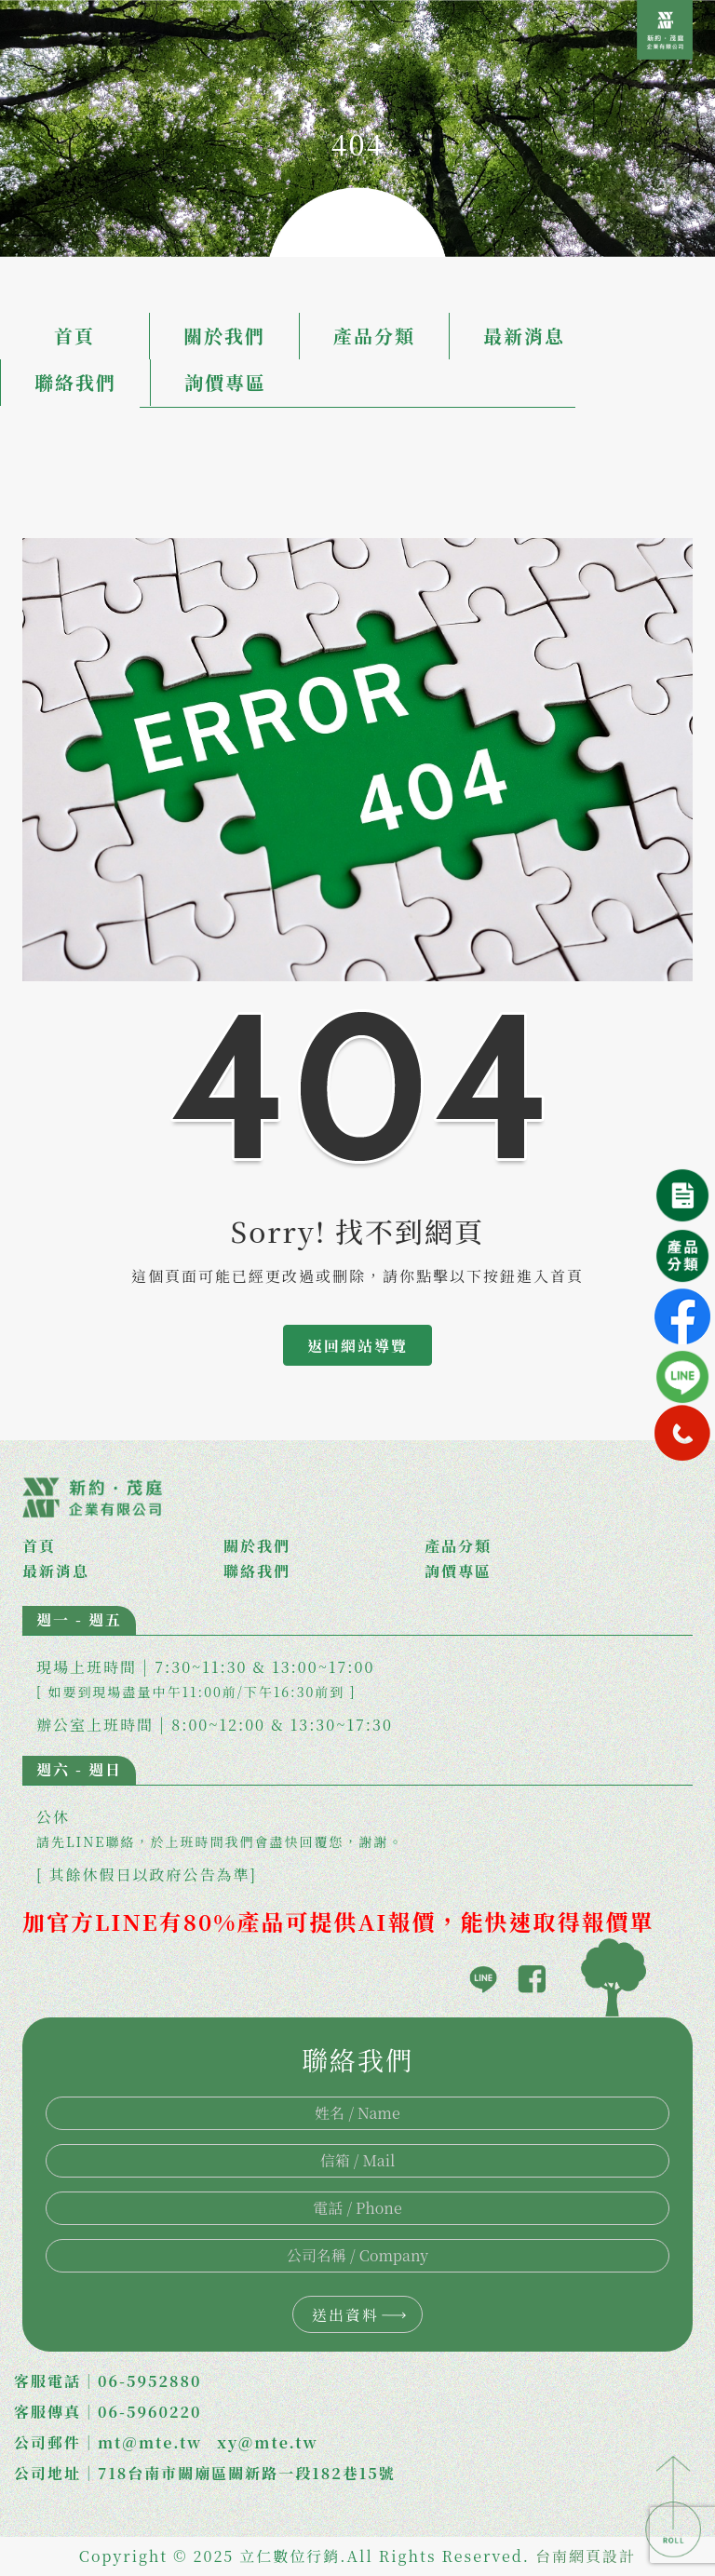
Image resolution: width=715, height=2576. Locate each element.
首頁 (74, 335)
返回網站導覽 (357, 1345)
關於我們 (224, 335)
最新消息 (524, 335)
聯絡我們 (75, 382)
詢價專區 (225, 382)
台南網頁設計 (585, 2556)
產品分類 (374, 335)
